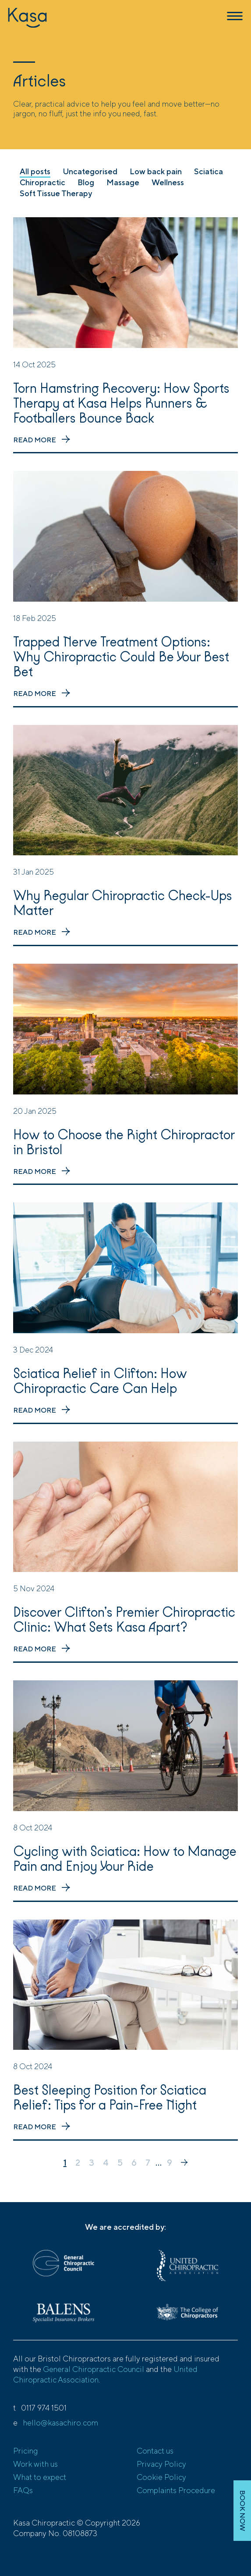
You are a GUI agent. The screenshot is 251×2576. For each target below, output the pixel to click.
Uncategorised (90, 171)
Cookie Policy (161, 2477)
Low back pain (156, 171)
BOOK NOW (242, 2510)
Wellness (168, 182)
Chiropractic (42, 182)
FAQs (23, 2490)
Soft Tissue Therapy (56, 193)
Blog (86, 182)
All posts (35, 171)
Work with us (35, 2463)
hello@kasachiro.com (60, 2422)
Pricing (25, 2450)
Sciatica (208, 171)
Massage (122, 182)
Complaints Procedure (176, 2490)
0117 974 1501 (44, 2407)
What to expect (39, 2477)
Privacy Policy (161, 2463)
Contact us (155, 2450)
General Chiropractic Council (93, 2369)
